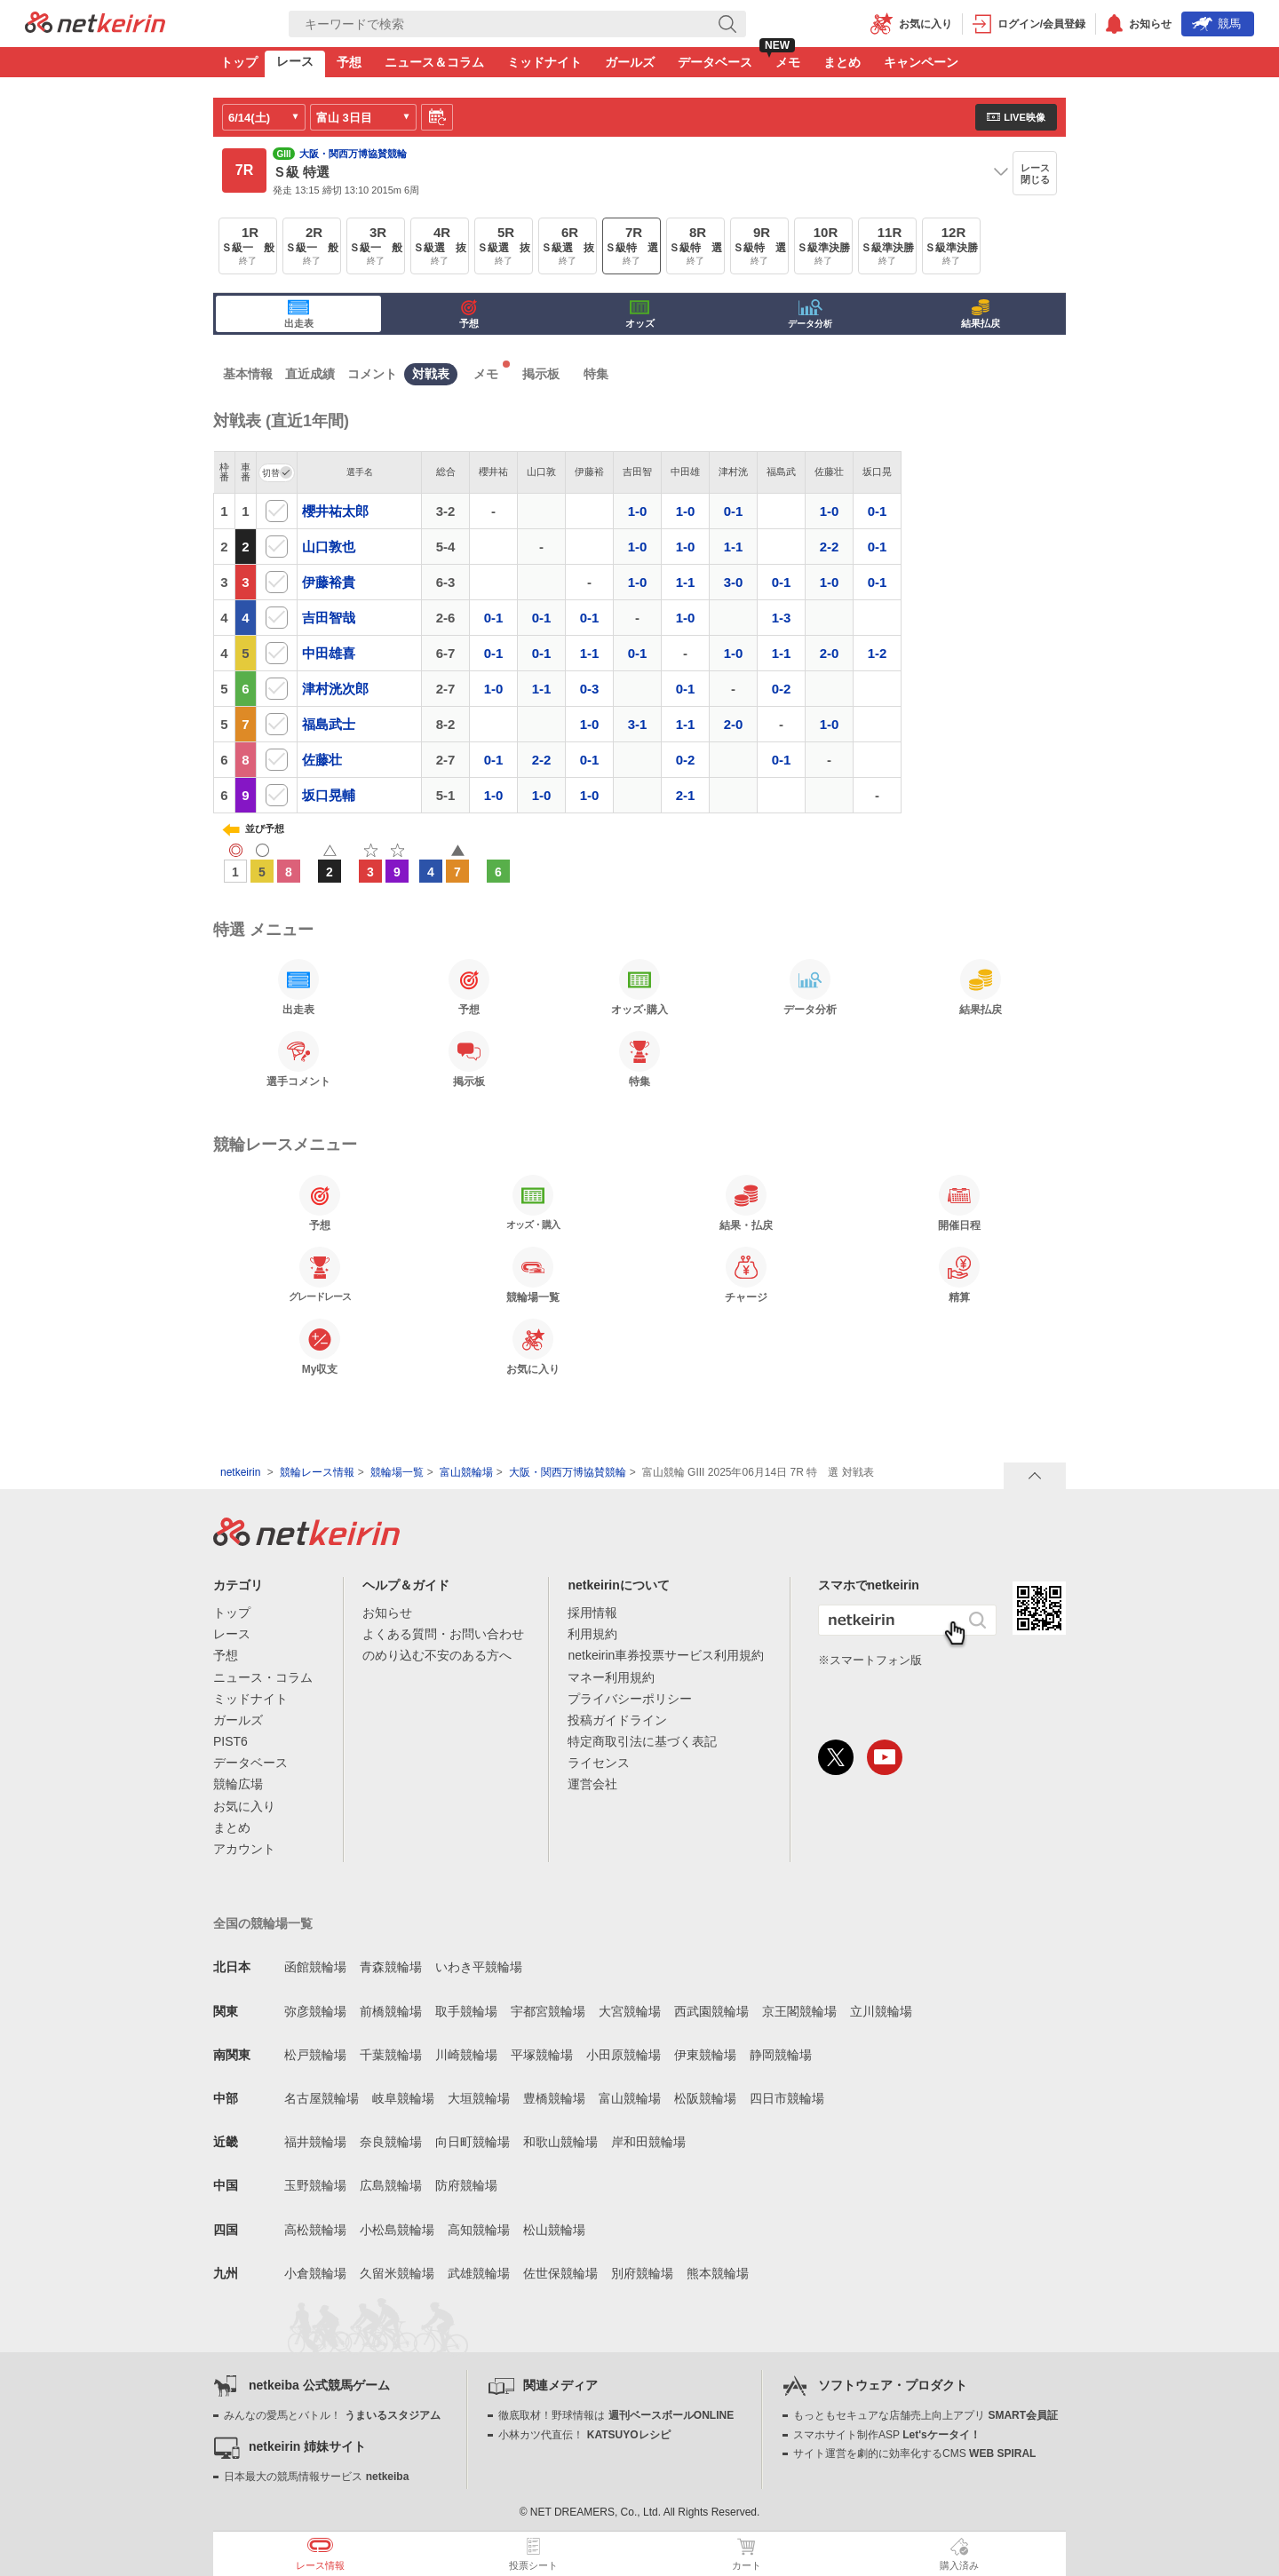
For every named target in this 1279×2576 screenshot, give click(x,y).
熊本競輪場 (718, 2273)
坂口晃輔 (328, 795)
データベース (715, 62)
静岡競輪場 (781, 2055)
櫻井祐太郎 (335, 511)
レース (295, 61)
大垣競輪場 (479, 2098)
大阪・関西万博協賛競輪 (567, 1472)
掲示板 (541, 374)
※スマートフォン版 (870, 1660)
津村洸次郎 (335, 688)
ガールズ (630, 62)
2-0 (829, 653)
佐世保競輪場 (560, 2273)
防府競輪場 (466, 2185)
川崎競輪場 (466, 2055)
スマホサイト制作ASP (887, 2435)
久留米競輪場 (397, 2273)
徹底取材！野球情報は (616, 2415)
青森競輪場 (391, 1967)
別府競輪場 (642, 2273)
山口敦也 (328, 546)
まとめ (842, 62)
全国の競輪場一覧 (263, 1923)
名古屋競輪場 (321, 2098)
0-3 (590, 688)
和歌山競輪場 (560, 2142)
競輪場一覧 (397, 1472)
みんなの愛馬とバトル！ (332, 2415)
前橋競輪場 (391, 2011)
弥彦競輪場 (315, 2011)
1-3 (781, 617)
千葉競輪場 (391, 2055)
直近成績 (310, 374)
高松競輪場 (315, 2230)
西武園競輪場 (711, 2011)
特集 (596, 374)
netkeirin (240, 1472)
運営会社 (592, 1784)
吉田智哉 (328, 617)
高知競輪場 (479, 2230)
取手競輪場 (466, 2011)
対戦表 (430, 374)
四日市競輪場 (787, 2098)
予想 (349, 62)
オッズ (640, 314)
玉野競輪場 (315, 2185)
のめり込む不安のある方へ (437, 1655)
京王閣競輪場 (799, 2011)
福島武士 (328, 724)
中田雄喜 (328, 653)
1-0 (637, 511)
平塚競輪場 (542, 2055)
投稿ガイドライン (617, 1720)
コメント (372, 374)
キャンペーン (921, 62)
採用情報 (592, 1612)
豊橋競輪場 (554, 2098)
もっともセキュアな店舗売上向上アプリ (925, 2415)
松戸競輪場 (315, 2055)
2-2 (829, 546)
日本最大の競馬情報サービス (316, 2476)
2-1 (685, 795)
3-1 (637, 724)
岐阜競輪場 (403, 2098)
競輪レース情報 (317, 1472)
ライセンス (599, 1763)
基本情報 (248, 374)
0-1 (733, 511)
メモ (787, 62)
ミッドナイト (544, 62)
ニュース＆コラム (434, 62)
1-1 (733, 546)
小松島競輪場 (397, 2230)
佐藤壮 (322, 759)
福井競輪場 (315, 2142)
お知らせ (387, 1612)
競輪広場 (238, 1784)
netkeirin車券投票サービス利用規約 (666, 1655)
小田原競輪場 (623, 2055)
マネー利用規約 (611, 1677)
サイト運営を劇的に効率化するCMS (914, 2453)
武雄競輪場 (479, 2273)
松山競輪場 (554, 2230)
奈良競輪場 (391, 2142)
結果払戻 (980, 314)
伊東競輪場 (705, 2055)
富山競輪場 (466, 1472)
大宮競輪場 (630, 2011)
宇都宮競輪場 (548, 2011)
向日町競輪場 (472, 2142)
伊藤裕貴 (328, 582)
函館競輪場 (315, 1967)
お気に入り (244, 1806)
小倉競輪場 (315, 2273)
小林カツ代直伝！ (584, 2435)
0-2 (781, 688)
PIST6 (230, 1741)
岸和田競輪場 (648, 2142)
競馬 (1216, 24)
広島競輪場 (391, 2185)
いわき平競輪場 (478, 1967)
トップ (239, 62)
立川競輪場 (881, 2011)
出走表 (299, 314)
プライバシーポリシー (630, 1699)
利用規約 (592, 1634)
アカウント (244, 1849)
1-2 (877, 653)
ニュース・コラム (263, 1677)
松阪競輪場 (705, 2098)
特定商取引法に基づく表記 (642, 1741)
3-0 (733, 582)
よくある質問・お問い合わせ (443, 1634)
